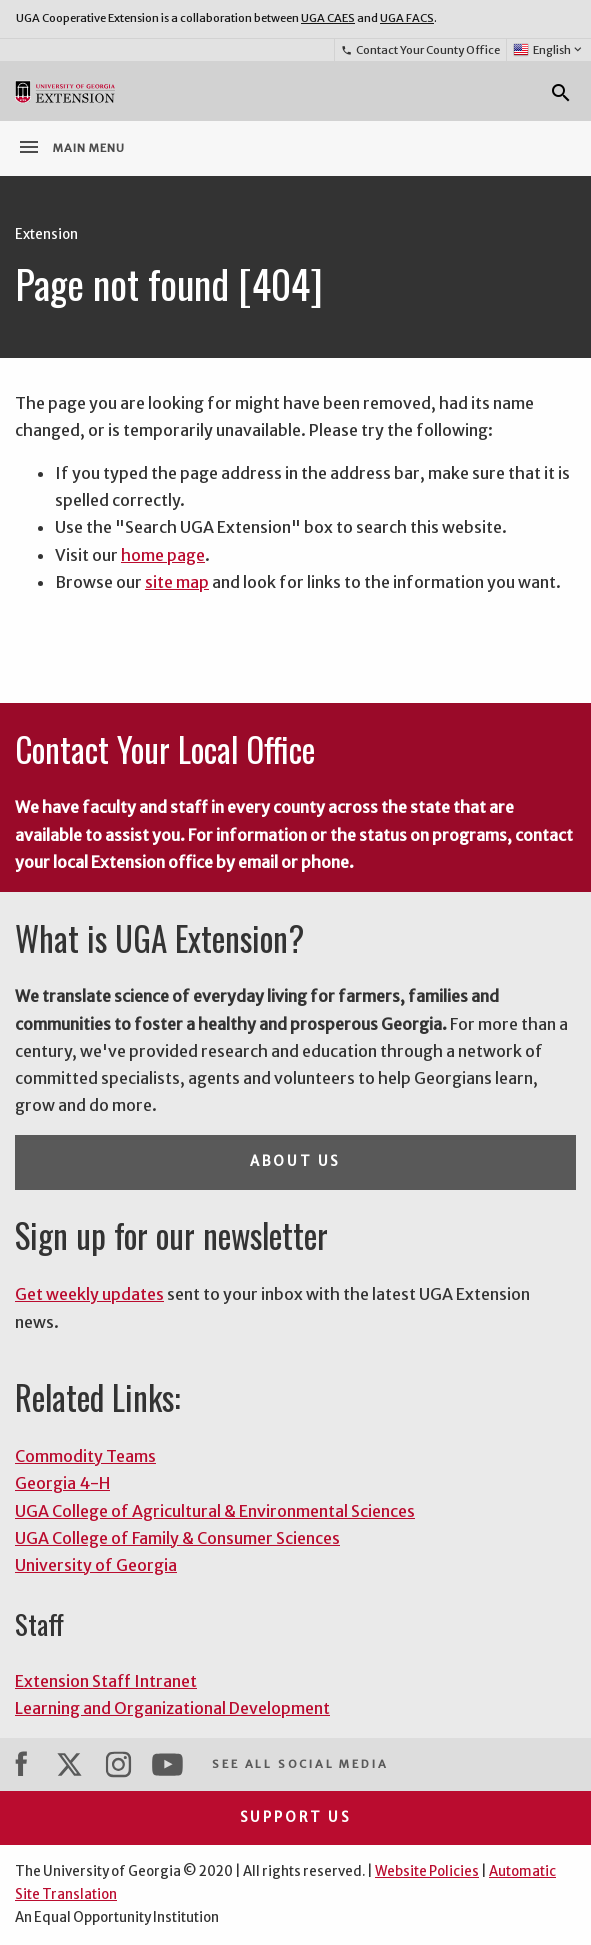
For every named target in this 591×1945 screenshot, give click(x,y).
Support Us (296, 1817)
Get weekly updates (89, 1294)
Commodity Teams (85, 1456)
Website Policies (427, 1871)
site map (177, 582)
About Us (295, 1161)
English (548, 50)
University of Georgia (96, 1565)
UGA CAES (328, 18)
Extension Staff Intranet (106, 1681)
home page (163, 555)
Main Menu (71, 147)
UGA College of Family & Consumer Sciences (177, 1538)
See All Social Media (300, 1764)
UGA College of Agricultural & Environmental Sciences (215, 1511)
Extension (46, 234)
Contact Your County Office (420, 50)
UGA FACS (407, 18)
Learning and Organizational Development (172, 1708)
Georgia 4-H (62, 1483)
